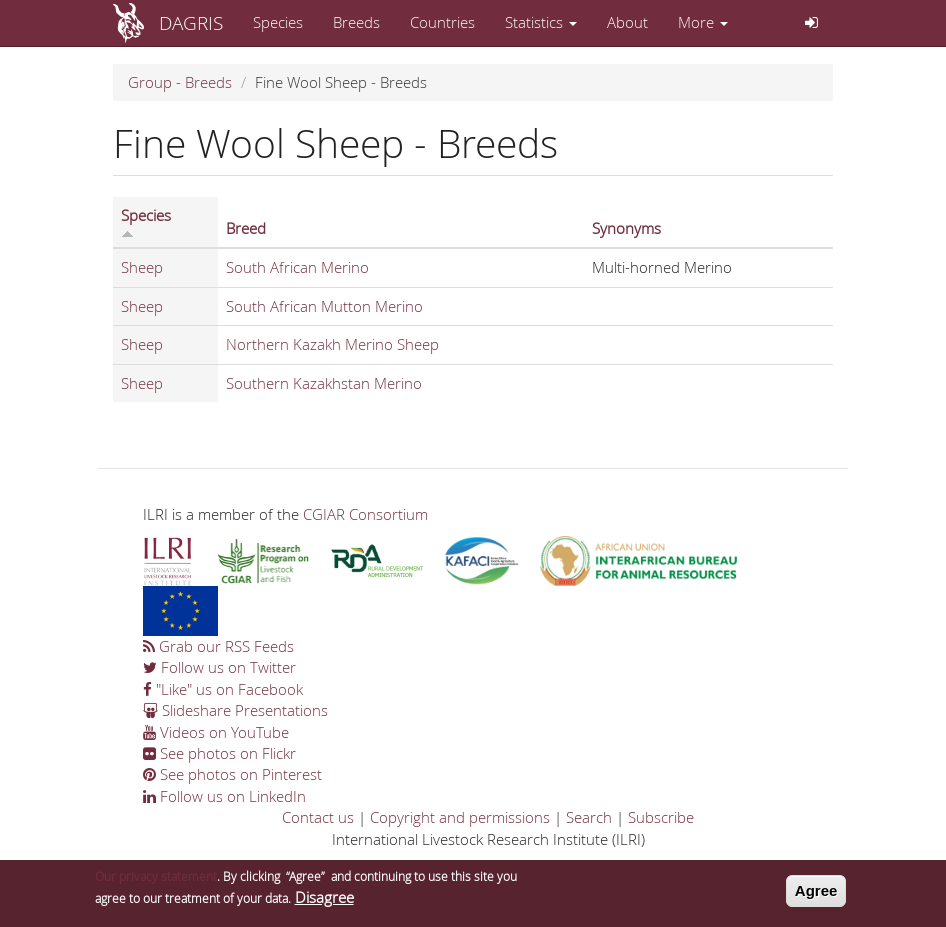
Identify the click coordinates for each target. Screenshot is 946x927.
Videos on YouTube (216, 732)
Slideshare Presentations (235, 710)
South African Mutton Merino (324, 306)
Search (589, 817)
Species (278, 22)
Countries (442, 22)
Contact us (318, 817)
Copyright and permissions (460, 817)
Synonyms (626, 228)
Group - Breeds (180, 82)
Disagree (324, 900)
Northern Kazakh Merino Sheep (332, 344)
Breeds (356, 22)
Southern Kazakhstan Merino (324, 383)
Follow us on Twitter (219, 667)
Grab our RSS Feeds (218, 646)
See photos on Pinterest (232, 774)
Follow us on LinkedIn (224, 796)
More (703, 22)
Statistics (541, 22)
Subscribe (661, 817)
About (627, 22)
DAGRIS (191, 22)
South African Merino (297, 267)
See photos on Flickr (219, 753)
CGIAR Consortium (365, 514)
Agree (816, 894)
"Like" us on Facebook (223, 689)
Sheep (142, 267)
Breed (246, 228)
